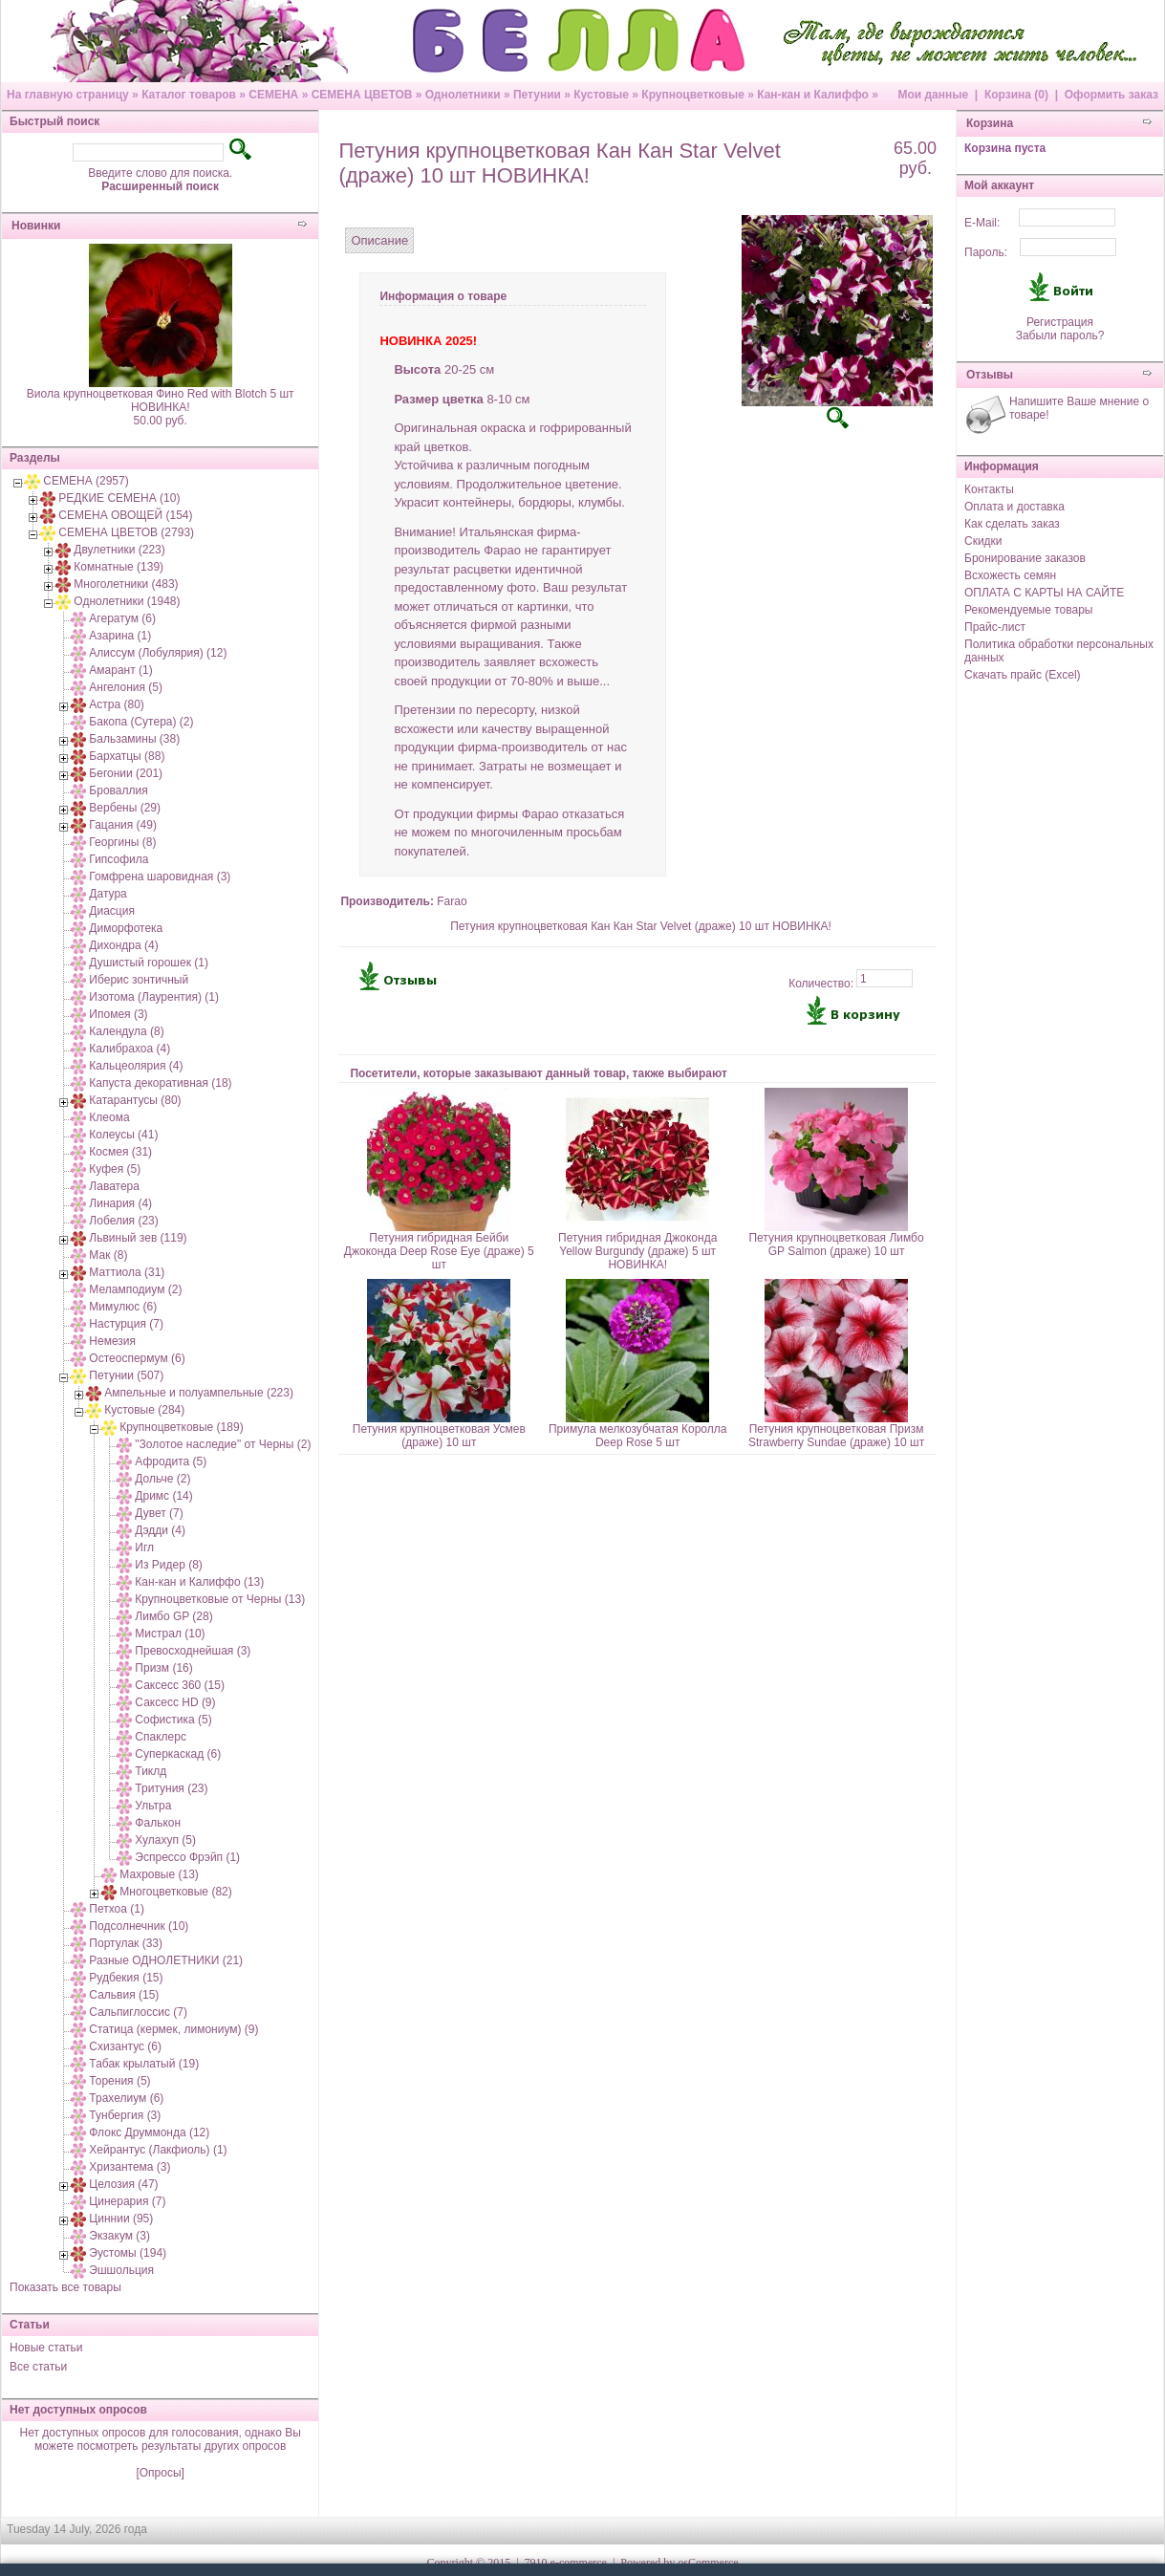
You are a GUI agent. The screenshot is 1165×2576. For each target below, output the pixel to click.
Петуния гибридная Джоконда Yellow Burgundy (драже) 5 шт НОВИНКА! (637, 1251)
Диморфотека (125, 928)
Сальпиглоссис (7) (138, 2012)
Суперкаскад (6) (178, 1754)
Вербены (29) (125, 807)
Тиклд (150, 1771)
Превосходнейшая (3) (192, 1650)
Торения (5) (119, 2081)
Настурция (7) (126, 1324)
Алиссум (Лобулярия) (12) (158, 653)
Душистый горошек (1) (148, 962)
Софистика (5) (173, 1719)
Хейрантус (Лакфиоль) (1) (158, 2149)
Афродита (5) (170, 1461)
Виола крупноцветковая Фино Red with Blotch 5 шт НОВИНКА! (160, 400)
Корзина (989, 123)
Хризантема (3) (129, 2167)
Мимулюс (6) (123, 1306)
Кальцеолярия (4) (136, 1065)
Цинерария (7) (127, 2201)
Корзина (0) (1016, 94)
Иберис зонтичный (138, 979)
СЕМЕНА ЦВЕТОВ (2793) (126, 532)
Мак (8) (108, 1255)
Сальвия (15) (124, 1995)
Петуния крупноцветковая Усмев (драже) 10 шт (439, 1435)
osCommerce (708, 2562)
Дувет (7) (159, 1513)
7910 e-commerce (566, 2562)
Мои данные (932, 94)
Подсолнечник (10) (138, 1926)
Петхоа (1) (116, 1909)
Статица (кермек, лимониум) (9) (173, 2029)
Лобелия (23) (123, 1220)
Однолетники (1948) (127, 601)
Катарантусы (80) (135, 1100)
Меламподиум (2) (135, 1289)
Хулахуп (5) (165, 1840)
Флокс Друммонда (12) (149, 2132)
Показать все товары (65, 2287)
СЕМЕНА (273, 94)
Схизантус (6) (125, 2046)
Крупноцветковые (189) (181, 1427)
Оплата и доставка (1014, 506)
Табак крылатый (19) (144, 2063)
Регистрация (1059, 322)
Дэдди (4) (160, 1530)
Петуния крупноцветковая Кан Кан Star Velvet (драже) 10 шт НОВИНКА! (640, 926)
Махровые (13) (159, 1874)
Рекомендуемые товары (1028, 610)
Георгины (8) (122, 842)
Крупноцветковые (692, 94)
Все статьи (38, 2366)
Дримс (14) (163, 1496)
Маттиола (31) (126, 1272)
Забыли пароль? (1060, 335)
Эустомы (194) (127, 2253)
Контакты (989, 489)
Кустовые (601, 94)
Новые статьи (46, 2347)
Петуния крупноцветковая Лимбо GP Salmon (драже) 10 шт (835, 1244)
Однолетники (463, 94)
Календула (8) (126, 1031)
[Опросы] (159, 2472)
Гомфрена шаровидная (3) (159, 876)
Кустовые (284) (144, 1410)
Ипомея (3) (118, 1014)
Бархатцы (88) (126, 756)
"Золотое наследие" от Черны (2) (223, 1444)
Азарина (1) (120, 635)
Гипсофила (118, 859)
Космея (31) (120, 1151)
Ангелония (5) (125, 687)
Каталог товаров (188, 94)
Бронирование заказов (1025, 558)
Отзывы (989, 374)
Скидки (983, 541)
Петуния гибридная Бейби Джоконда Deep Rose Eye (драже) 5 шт (439, 1251)
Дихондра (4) (123, 945)
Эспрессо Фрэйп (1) (187, 1857)
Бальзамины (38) (134, 739)
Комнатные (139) (118, 567)
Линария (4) (120, 1203)
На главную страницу (68, 94)
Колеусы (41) (123, 1134)
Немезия (112, 1341)
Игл (144, 1547)
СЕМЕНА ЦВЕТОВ (362, 94)
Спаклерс (160, 1736)
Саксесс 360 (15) (180, 1685)
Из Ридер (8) (169, 1564)
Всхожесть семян (1010, 575)
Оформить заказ (1111, 94)
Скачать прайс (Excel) (1022, 675)
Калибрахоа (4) (129, 1048)
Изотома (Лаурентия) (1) (154, 997)
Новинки (35, 225)
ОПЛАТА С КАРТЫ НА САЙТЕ (1044, 592)
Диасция (112, 911)
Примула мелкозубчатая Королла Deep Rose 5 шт (638, 1435)
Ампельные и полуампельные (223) (198, 1392)
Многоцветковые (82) (175, 1891)
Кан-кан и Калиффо (813, 94)
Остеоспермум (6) (136, 1358)
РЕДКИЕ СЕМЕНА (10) (119, 498)
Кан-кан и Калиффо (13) (199, 1582)
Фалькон (158, 1822)
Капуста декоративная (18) (160, 1083)
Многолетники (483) (126, 584)
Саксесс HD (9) (175, 1702)
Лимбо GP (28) (173, 1616)
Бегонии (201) (125, 773)
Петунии (537, 94)
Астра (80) (116, 704)
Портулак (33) (125, 1943)
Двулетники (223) (119, 549)
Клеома (109, 1117)
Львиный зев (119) (137, 1238)
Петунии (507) (126, 1375)
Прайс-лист (994, 627)
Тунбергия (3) (125, 2115)
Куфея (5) (114, 1169)
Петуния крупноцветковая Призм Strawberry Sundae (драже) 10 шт (836, 1435)
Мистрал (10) (170, 1633)
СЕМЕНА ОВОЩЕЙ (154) (125, 515)
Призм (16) (163, 1668)
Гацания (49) (123, 825)
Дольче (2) (162, 1478)
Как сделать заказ (1012, 523)
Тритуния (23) (171, 1788)
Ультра (153, 1805)
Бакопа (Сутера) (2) (141, 721)
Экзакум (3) (119, 2235)
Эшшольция (121, 2270)
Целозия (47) (123, 2184)
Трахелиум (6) (126, 2098)
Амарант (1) (120, 670)
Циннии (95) (121, 2218)
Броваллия (118, 790)
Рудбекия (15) (125, 1977)
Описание (379, 240)
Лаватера (114, 1186)
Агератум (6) (122, 618)
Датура (107, 893)
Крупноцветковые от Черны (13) (220, 1599)
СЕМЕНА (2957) (85, 480)
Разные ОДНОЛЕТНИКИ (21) (166, 1960)
